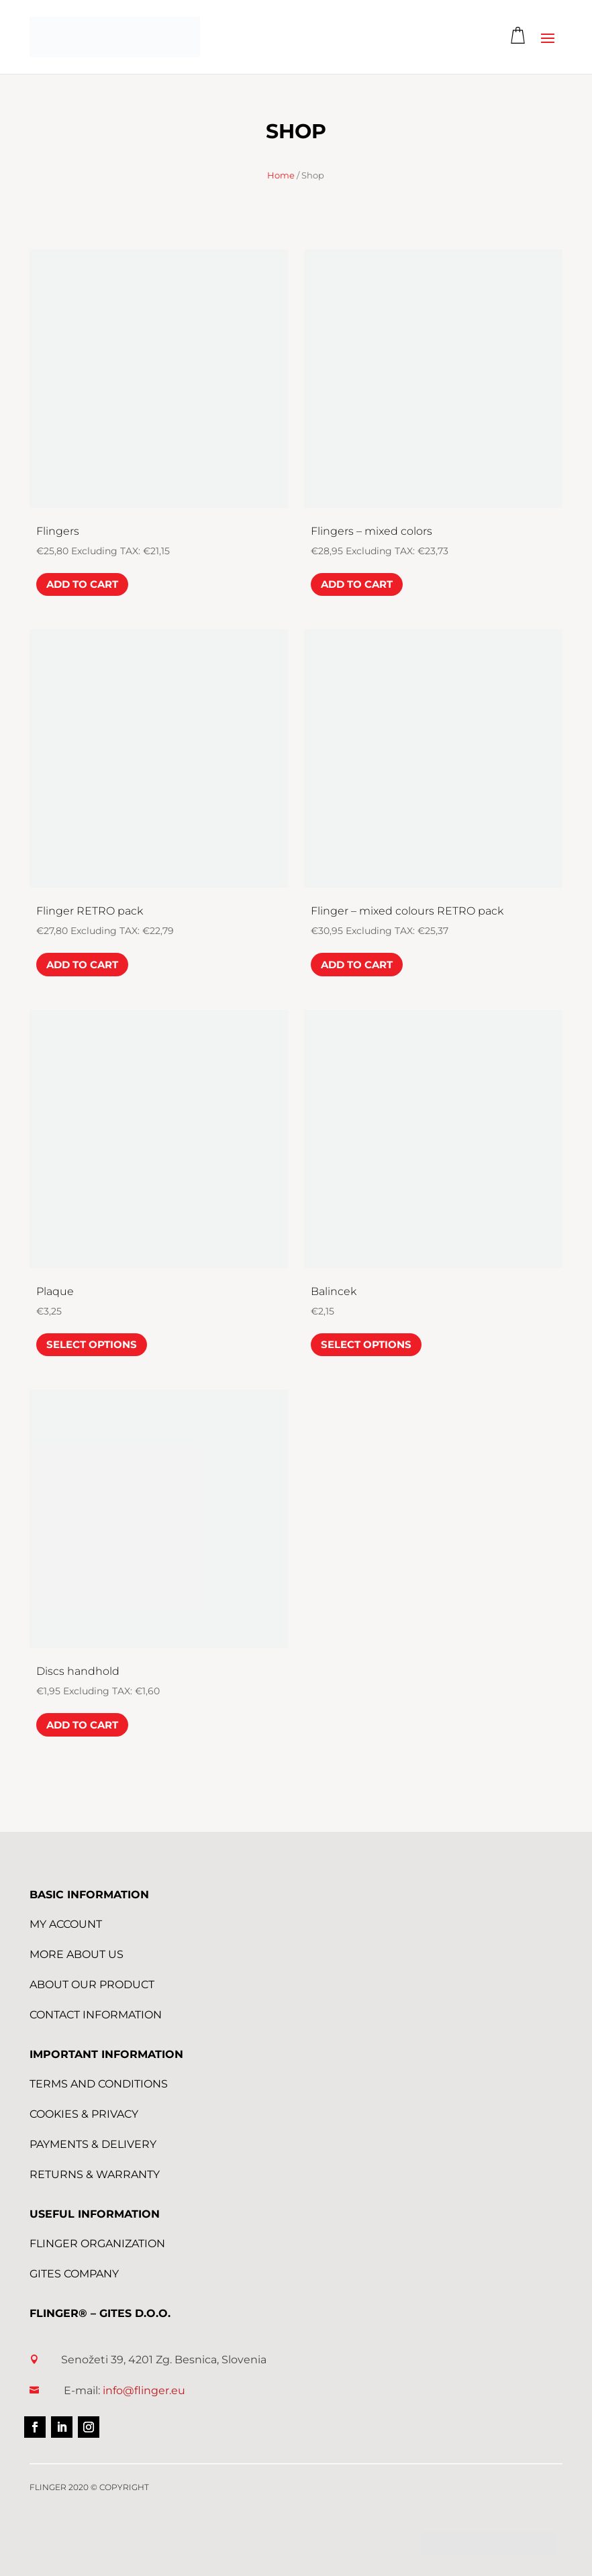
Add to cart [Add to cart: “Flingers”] (82, 584)
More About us (77, 1954)
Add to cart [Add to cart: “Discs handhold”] (82, 1724)
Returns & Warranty (95, 2174)
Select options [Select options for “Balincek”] (366, 1344)
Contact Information (96, 2014)
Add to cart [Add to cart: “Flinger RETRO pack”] (82, 964)
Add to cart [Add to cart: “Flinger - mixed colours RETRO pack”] (357, 964)
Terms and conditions (99, 2083)
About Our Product (92, 1984)
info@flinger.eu (144, 2390)
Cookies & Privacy (84, 2114)
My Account (66, 1924)
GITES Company (74, 2273)
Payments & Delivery (93, 2144)
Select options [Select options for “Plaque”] (91, 1344)
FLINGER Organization (97, 2243)
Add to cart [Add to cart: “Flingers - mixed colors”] (357, 584)
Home (281, 175)
